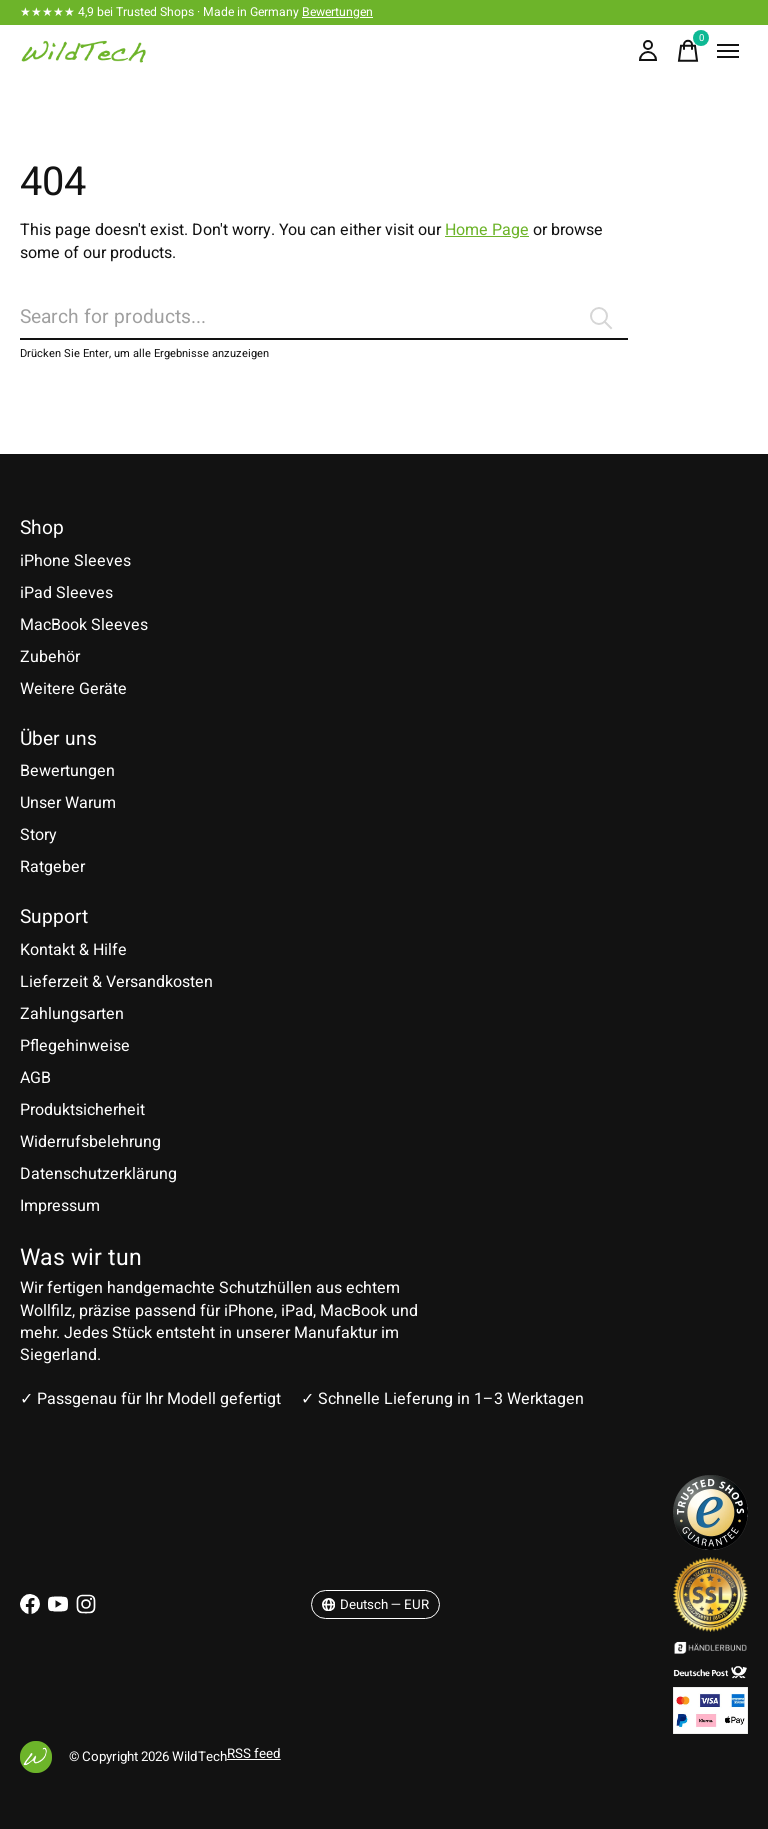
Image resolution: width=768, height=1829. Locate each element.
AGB (35, 1078)
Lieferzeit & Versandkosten (116, 982)
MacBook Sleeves (84, 625)
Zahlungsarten (72, 1014)
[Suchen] (324, 318)
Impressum (60, 1206)
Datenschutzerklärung (98, 1174)
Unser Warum (68, 803)
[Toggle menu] (728, 51)
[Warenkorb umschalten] (688, 51)
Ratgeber (52, 867)
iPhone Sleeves (75, 561)
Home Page (487, 230)
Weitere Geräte (73, 689)
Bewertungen (337, 12)
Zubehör (50, 657)
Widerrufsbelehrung (90, 1142)
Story (38, 835)
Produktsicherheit (82, 1110)
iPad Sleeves (66, 593)
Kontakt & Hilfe (73, 950)
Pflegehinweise (75, 1046)
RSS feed (254, 1754)
